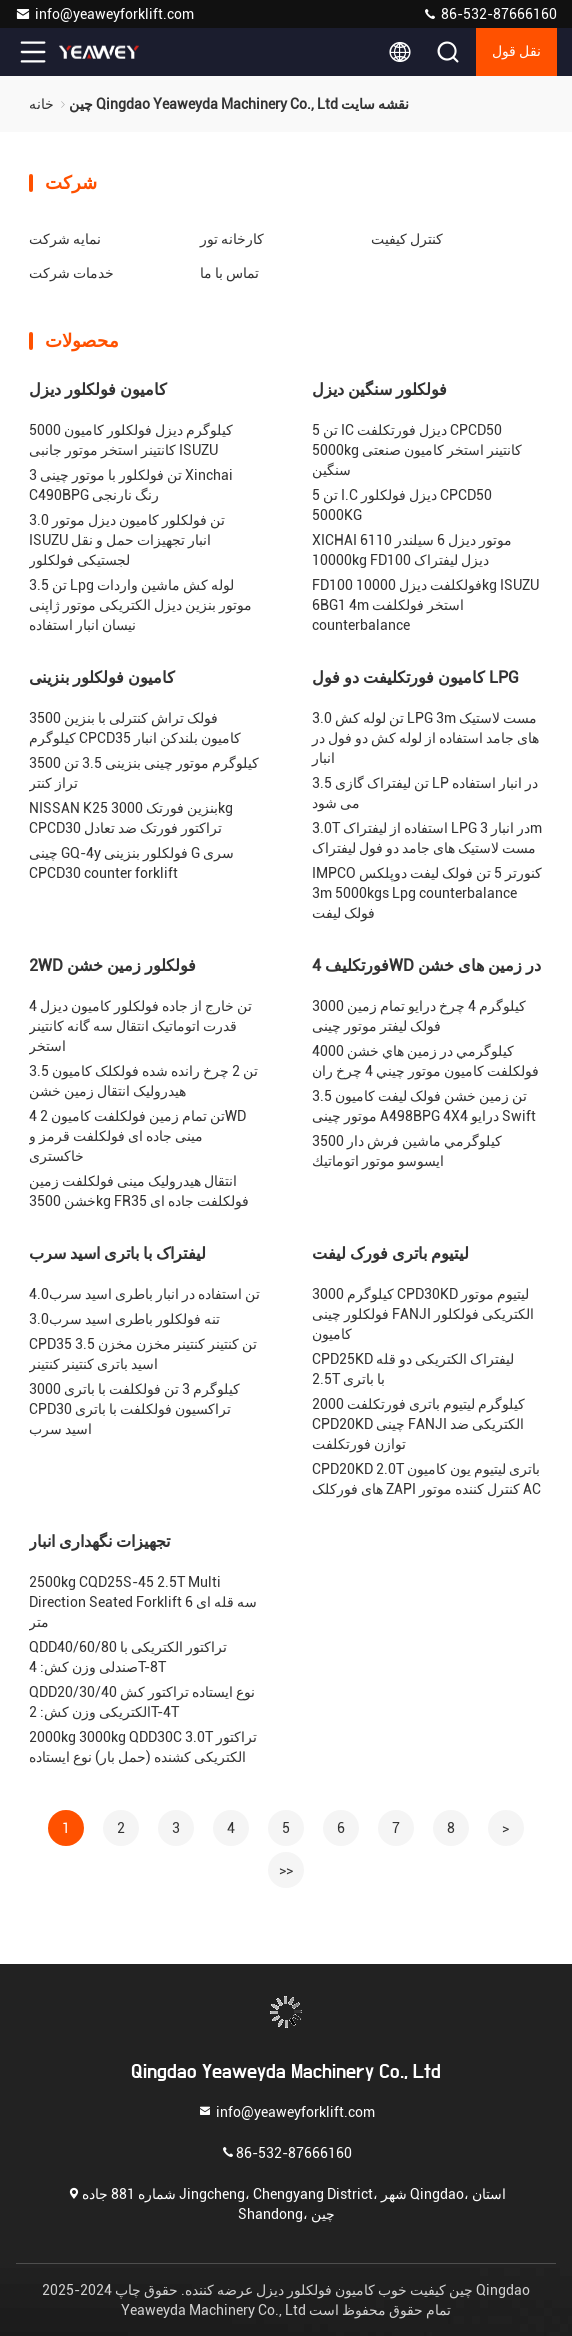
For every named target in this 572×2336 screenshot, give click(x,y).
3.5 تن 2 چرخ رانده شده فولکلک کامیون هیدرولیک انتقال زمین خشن (143, 1081)
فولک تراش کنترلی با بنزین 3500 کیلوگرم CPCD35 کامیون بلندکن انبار (135, 728)
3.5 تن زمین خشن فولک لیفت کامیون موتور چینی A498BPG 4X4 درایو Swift (424, 1106)
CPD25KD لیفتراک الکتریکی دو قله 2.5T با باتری (413, 1369)
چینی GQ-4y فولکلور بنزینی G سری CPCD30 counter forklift (131, 863)
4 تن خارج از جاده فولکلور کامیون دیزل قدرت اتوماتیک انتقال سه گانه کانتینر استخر (140, 1026)
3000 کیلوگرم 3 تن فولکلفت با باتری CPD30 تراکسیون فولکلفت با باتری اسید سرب (134, 1409)
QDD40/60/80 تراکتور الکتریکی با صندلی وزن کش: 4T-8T (128, 1657)
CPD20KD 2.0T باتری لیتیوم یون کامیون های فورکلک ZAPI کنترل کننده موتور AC (426, 1479)
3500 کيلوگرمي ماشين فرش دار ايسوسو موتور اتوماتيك (407, 1151)
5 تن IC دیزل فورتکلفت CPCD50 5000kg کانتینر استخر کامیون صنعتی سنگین (417, 450)
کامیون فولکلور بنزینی (102, 677)
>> (286, 1870)
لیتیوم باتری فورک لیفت (390, 1253)
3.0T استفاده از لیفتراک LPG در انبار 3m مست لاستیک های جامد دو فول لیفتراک (427, 838)
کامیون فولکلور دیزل (98, 389)
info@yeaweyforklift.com (104, 14)
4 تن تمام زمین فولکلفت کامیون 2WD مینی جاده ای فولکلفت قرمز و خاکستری (137, 1136)
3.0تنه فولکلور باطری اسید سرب (124, 1319)
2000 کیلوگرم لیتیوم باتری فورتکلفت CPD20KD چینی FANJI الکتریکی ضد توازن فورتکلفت (418, 1424)
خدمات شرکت (71, 273)
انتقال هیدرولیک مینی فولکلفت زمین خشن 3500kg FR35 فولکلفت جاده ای (139, 1191)
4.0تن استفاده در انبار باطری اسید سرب (144, 1294)
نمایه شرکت (65, 239)
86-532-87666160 (489, 14)
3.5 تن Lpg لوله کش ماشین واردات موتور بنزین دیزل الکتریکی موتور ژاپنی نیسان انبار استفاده (140, 605)
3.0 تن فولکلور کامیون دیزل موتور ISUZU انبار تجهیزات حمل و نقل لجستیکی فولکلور (127, 540)
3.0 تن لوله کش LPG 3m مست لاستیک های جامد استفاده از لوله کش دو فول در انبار (425, 738)
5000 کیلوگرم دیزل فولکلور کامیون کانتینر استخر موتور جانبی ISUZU (131, 440)
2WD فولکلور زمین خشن (112, 965)
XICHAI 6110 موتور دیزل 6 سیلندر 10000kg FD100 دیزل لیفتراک (412, 550)
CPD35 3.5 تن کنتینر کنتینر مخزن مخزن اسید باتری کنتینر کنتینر (143, 1354)
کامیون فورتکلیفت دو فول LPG (415, 677)
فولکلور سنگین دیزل (379, 389)
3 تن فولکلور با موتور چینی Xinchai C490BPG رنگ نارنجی (131, 485)
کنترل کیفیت (407, 239)
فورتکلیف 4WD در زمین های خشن (426, 965)
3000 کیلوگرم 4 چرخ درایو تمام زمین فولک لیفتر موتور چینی (419, 1016)
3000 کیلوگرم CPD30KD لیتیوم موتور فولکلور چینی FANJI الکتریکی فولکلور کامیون (423, 1314)
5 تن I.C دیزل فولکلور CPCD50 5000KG (402, 505)
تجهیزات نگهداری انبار (99, 1541)
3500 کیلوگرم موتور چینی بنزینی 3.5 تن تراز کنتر (144, 773)
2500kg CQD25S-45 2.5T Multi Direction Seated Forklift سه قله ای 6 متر (143, 1602)
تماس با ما (229, 273)
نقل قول (517, 52)
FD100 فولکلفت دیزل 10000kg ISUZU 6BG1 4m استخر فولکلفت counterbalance (425, 605)
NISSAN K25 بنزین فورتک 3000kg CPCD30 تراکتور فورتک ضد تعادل (131, 818)
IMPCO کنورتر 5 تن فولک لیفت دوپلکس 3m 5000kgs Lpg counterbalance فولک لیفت (427, 893)
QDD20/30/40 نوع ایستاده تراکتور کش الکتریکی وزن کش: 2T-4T (142, 1702)
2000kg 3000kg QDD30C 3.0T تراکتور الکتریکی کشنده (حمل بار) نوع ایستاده (143, 1747)
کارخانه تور (232, 239)
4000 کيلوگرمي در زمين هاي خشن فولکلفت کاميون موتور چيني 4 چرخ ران (425, 1061)
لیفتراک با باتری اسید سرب (117, 1253)
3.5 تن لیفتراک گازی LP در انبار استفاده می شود (425, 793)
